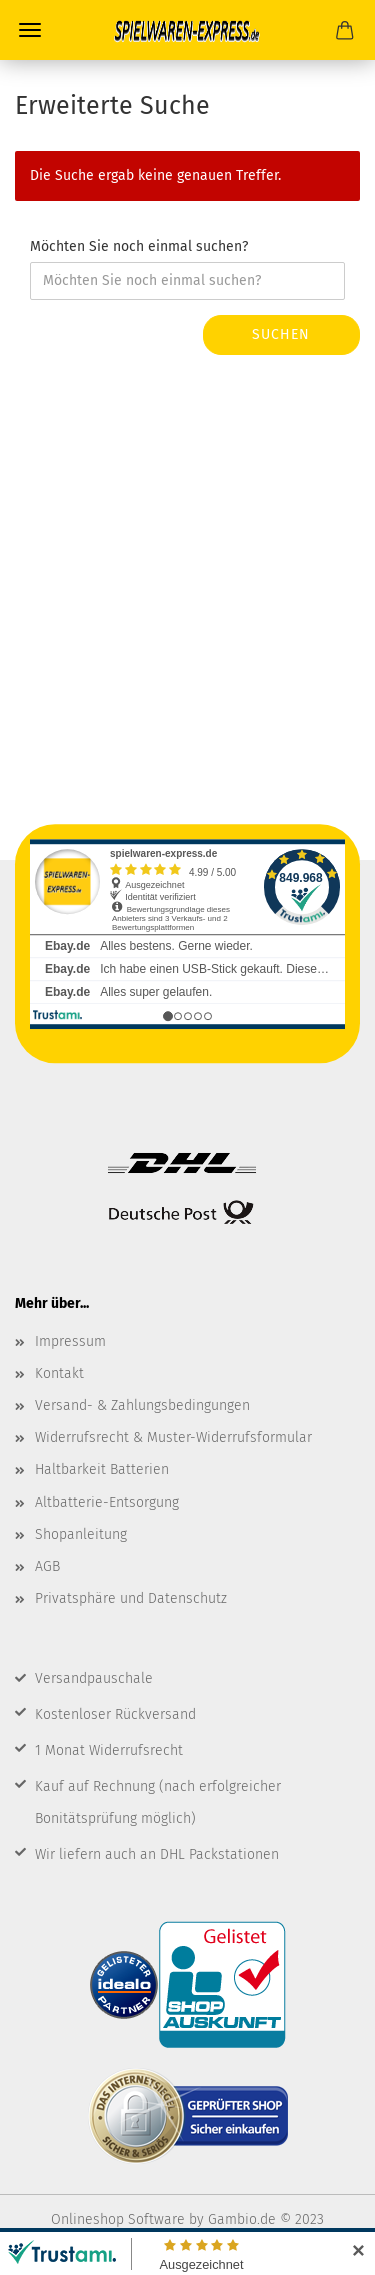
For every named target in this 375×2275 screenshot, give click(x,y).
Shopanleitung (81, 1534)
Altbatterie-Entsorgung (107, 1502)
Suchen (281, 334)
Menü (30, 30)
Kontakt (59, 1373)
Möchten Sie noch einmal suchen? (139, 246)
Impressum (70, 1341)
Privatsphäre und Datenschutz (131, 1598)
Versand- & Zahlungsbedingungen (142, 1405)
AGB (47, 1566)
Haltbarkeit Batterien (102, 1469)
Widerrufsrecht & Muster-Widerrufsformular (173, 1437)
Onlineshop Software (118, 2219)
